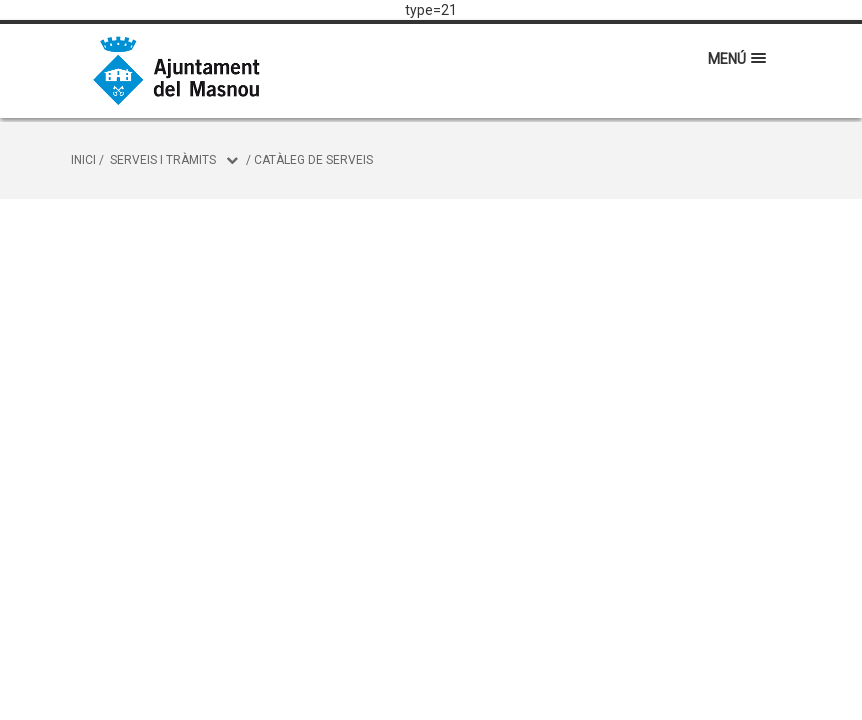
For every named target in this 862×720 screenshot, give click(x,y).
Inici (83, 160)
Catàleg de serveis (313, 160)
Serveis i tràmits (163, 160)
